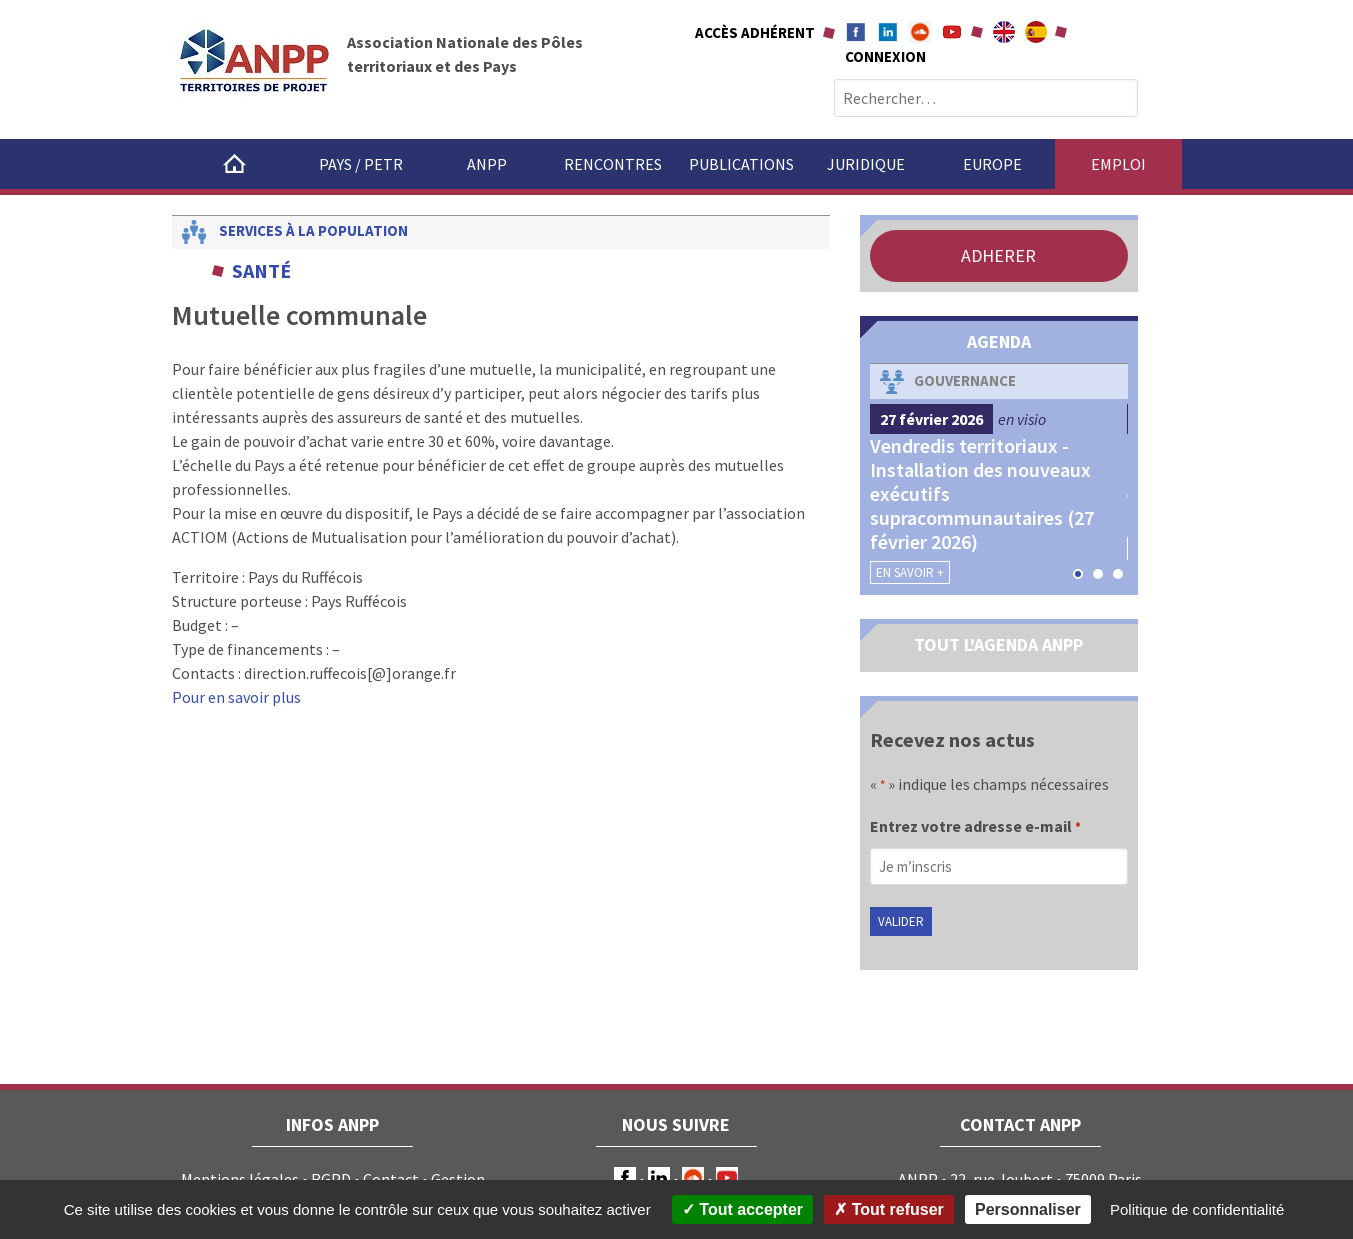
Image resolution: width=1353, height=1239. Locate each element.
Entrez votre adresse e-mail (975, 828)
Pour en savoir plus (236, 697)
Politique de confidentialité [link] (1197, 1209)
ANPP (487, 164)
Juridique (866, 164)
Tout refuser (889, 1209)
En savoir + (910, 572)
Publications (741, 164)
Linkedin (888, 32)
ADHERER (998, 255)
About (1004, 32)
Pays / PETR (361, 164)
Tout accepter (742, 1209)
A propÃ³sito (1036, 32)
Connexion (885, 56)
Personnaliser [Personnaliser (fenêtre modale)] (1028, 1209)
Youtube (952, 32)
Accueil (235, 164)
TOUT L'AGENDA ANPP (998, 644)
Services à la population (313, 230)
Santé (261, 270)
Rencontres (613, 164)
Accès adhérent (755, 32)
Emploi (1118, 164)
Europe (992, 164)
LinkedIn (659, 1178)
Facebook (856, 32)
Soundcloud (920, 32)
